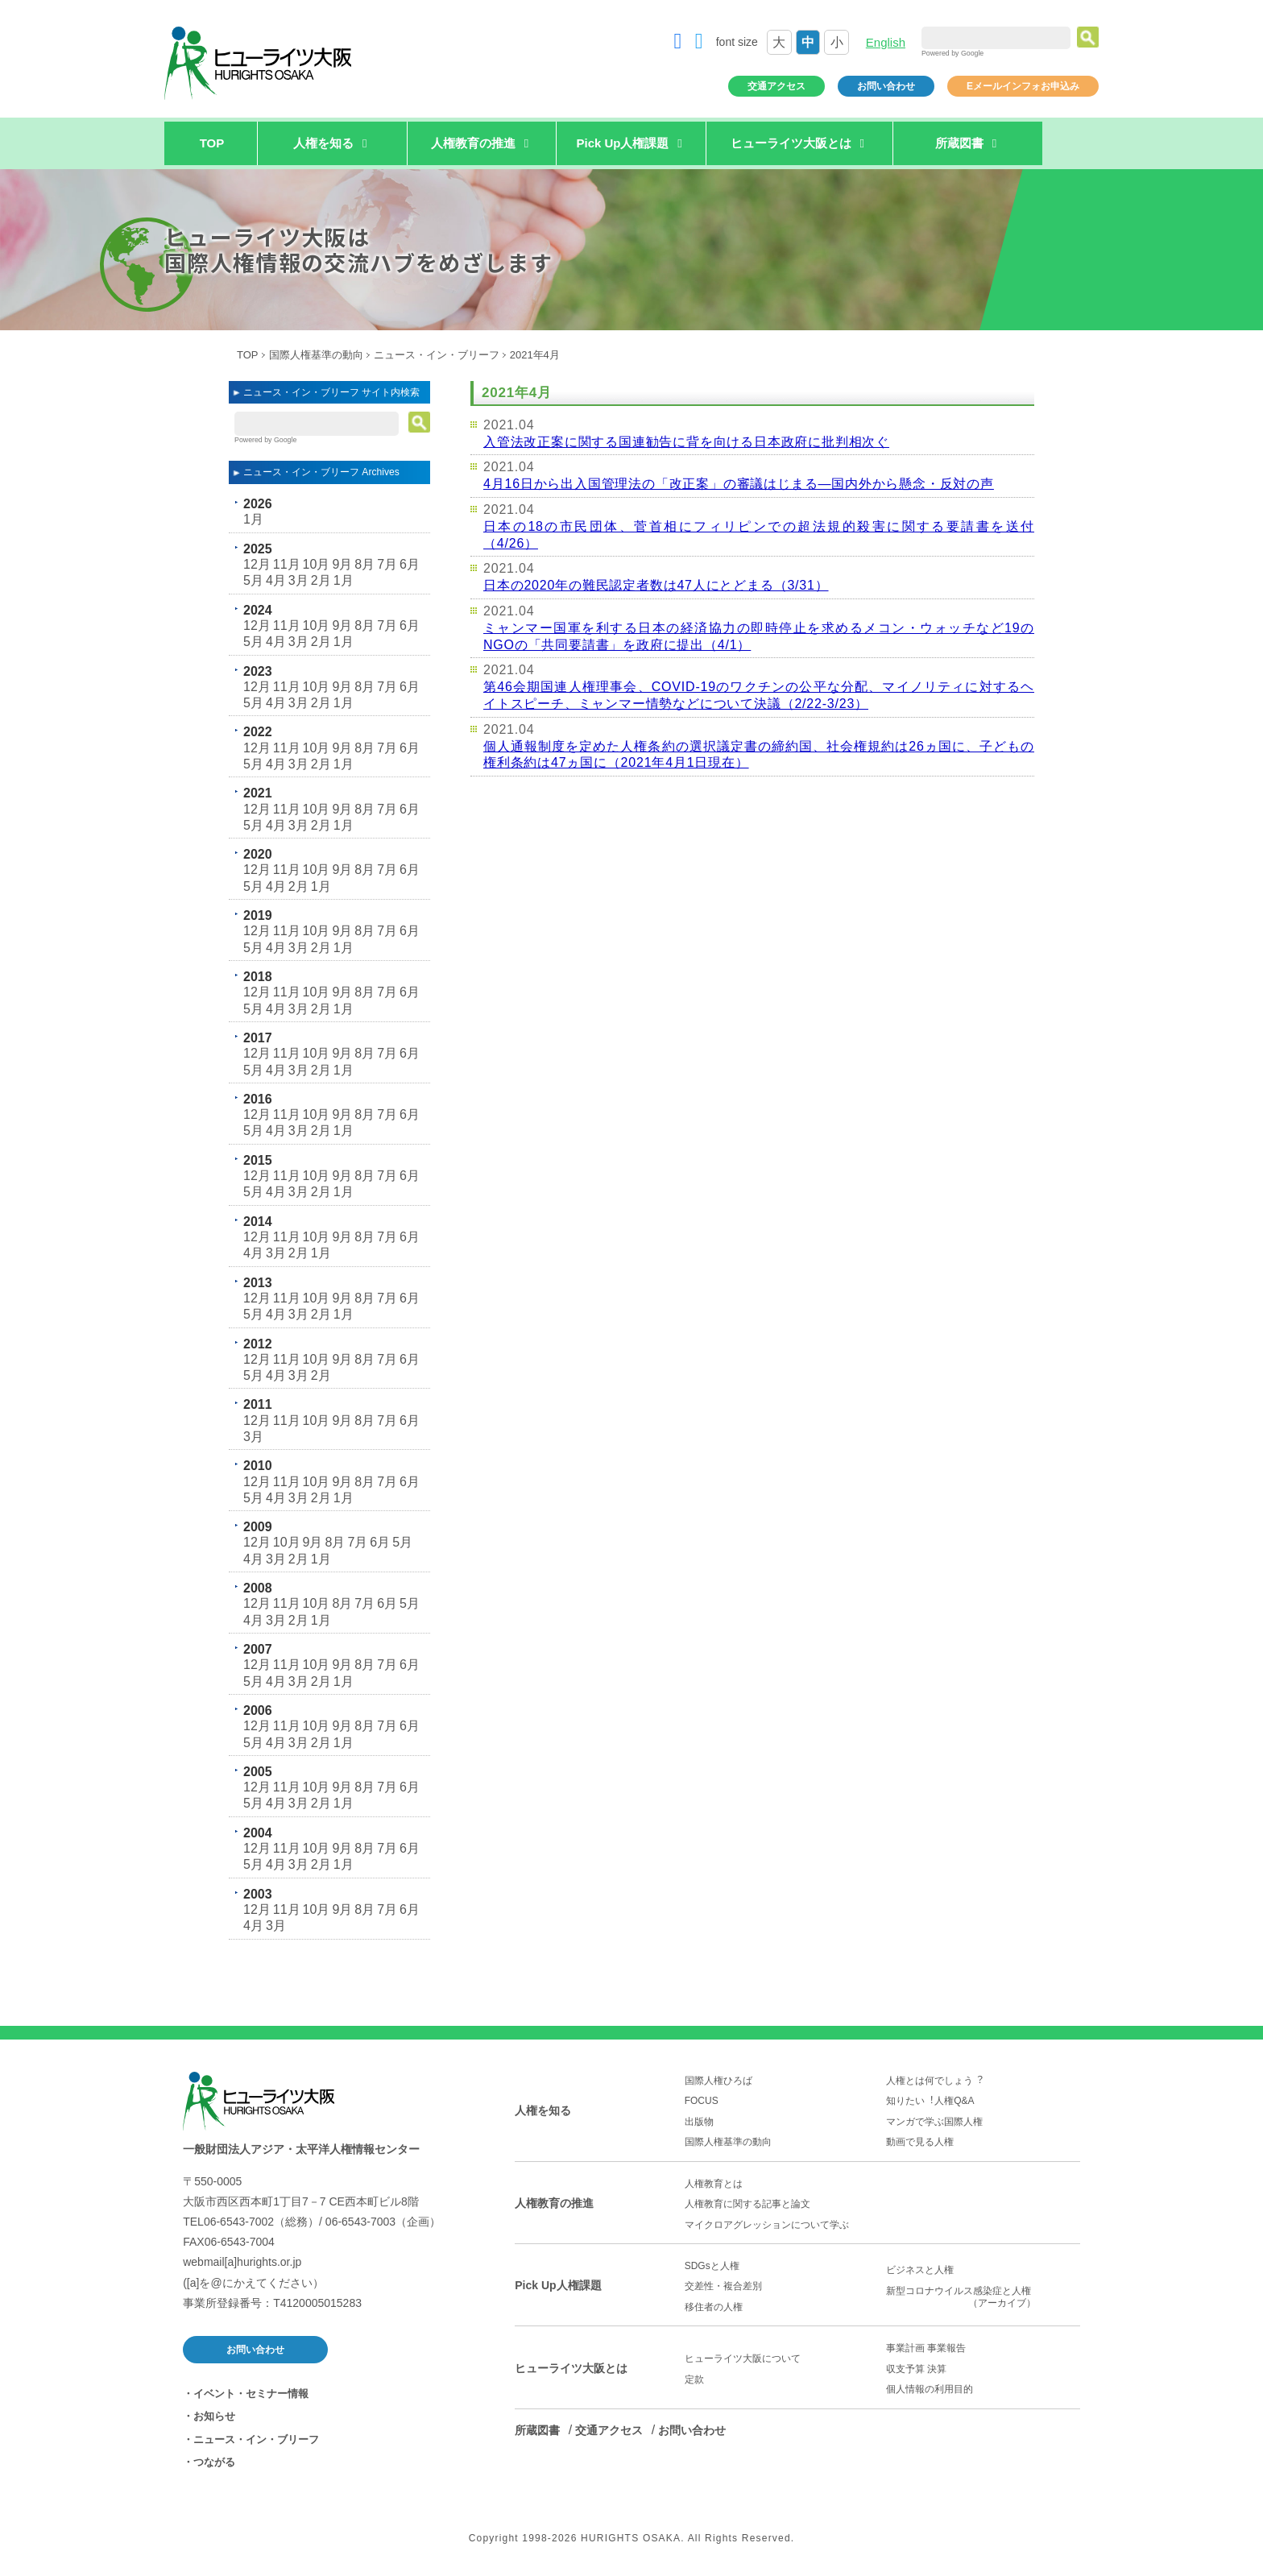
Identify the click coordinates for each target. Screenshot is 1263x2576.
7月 (387, 564)
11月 (286, 564)
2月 (321, 580)
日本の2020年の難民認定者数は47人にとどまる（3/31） (656, 585)
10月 (316, 564)
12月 (257, 564)
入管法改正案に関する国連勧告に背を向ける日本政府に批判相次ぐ (686, 442)
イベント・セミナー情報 (251, 2394)
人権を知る (543, 2110)
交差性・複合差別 (723, 2286)
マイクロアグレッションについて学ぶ (767, 2224)
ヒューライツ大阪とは (571, 2368)
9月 (342, 564)
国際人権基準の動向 (316, 355)
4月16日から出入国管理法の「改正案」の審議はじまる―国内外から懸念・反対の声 (738, 484)
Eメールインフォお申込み (1023, 86)
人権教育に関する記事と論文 (747, 2203)
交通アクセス (776, 86)
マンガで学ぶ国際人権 (934, 2121)
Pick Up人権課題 (558, 2285)
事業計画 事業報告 (926, 2348)
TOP (212, 143)
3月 (298, 580)
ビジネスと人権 (920, 2270)
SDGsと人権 (712, 2266)
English (885, 42)
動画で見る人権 (920, 2141)
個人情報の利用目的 (929, 2389)
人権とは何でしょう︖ (934, 2080)
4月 (276, 580)
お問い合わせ (886, 86)
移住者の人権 (714, 2307)
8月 (364, 564)
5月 (253, 580)
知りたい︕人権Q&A (930, 2100)
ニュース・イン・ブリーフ (436, 355)
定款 (694, 2379)
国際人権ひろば (718, 2080)
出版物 (699, 2121)
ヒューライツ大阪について (743, 2358)
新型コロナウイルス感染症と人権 (983, 2297)
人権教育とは (714, 2183)
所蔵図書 (537, 2430)
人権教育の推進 (554, 2203)
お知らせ (214, 2416)
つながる (214, 2462)
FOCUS (701, 2100)
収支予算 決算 (916, 2369)
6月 (410, 564)
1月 (253, 519)
